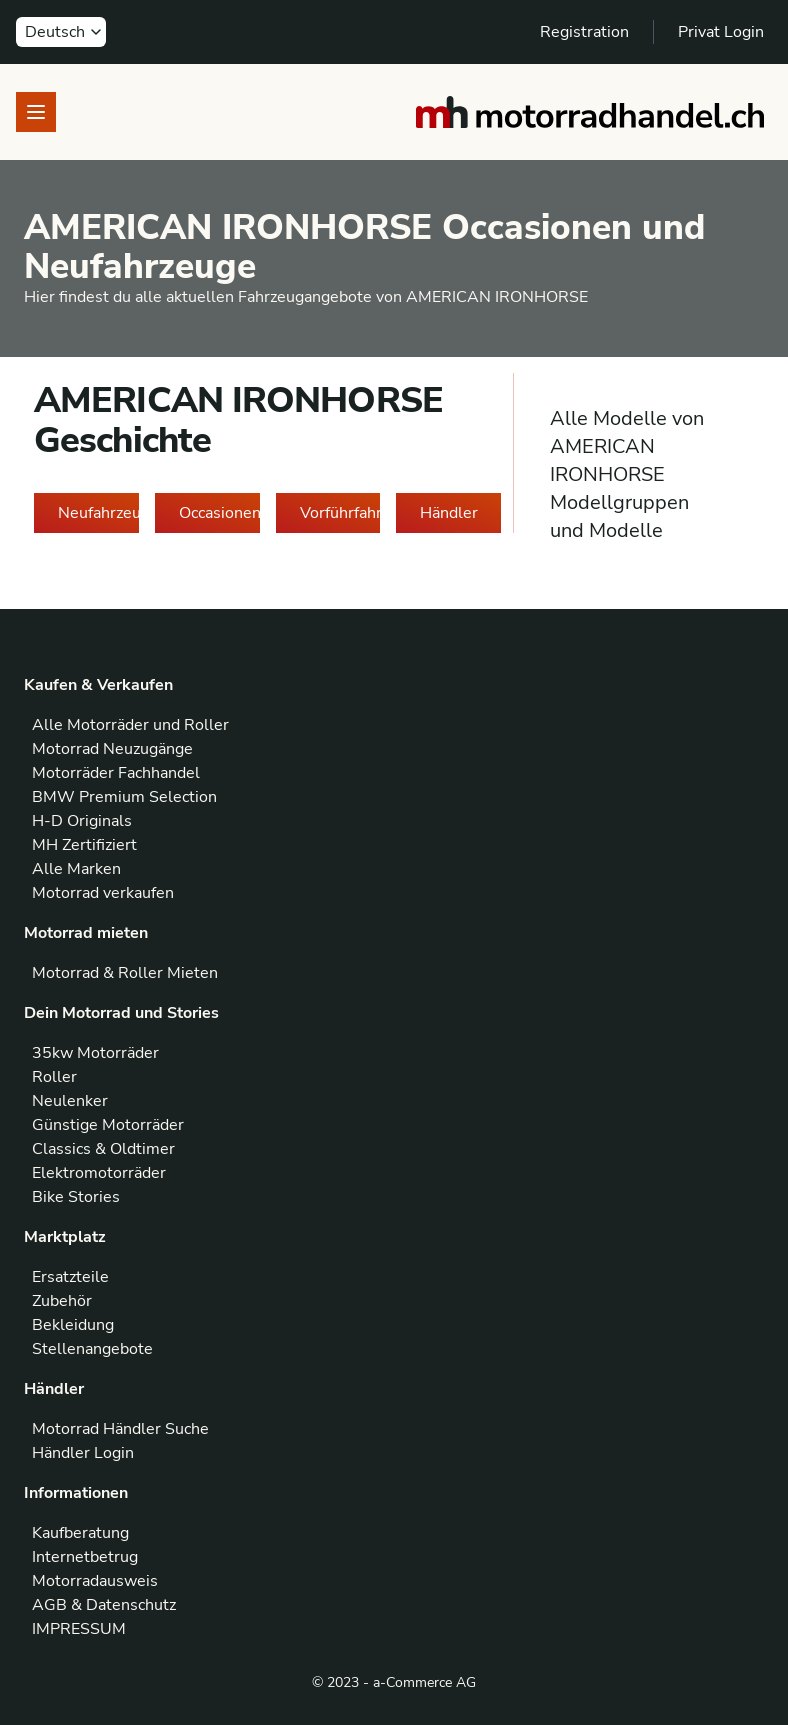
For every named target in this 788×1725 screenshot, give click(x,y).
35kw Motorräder (95, 1053)
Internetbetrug (85, 1557)
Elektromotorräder (99, 1173)
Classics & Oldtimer (103, 1149)
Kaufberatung (80, 1533)
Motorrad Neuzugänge (112, 749)
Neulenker (70, 1101)
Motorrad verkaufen (103, 893)
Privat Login (721, 32)
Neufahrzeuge (98, 513)
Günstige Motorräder (108, 1125)
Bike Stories (76, 1197)
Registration (584, 32)
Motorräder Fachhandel (116, 773)
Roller (54, 1077)
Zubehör (62, 1301)
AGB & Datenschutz (104, 1605)
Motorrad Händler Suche (120, 1429)
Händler (449, 513)
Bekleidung (73, 1325)
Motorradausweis (95, 1581)
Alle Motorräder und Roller (130, 725)
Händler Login (83, 1453)
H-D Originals (82, 821)
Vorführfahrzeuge (340, 513)
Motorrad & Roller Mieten (125, 973)
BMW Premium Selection (124, 797)
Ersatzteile (70, 1277)
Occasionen (219, 513)
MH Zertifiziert (84, 845)
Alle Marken (76, 869)
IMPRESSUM (79, 1629)
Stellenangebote (92, 1349)
